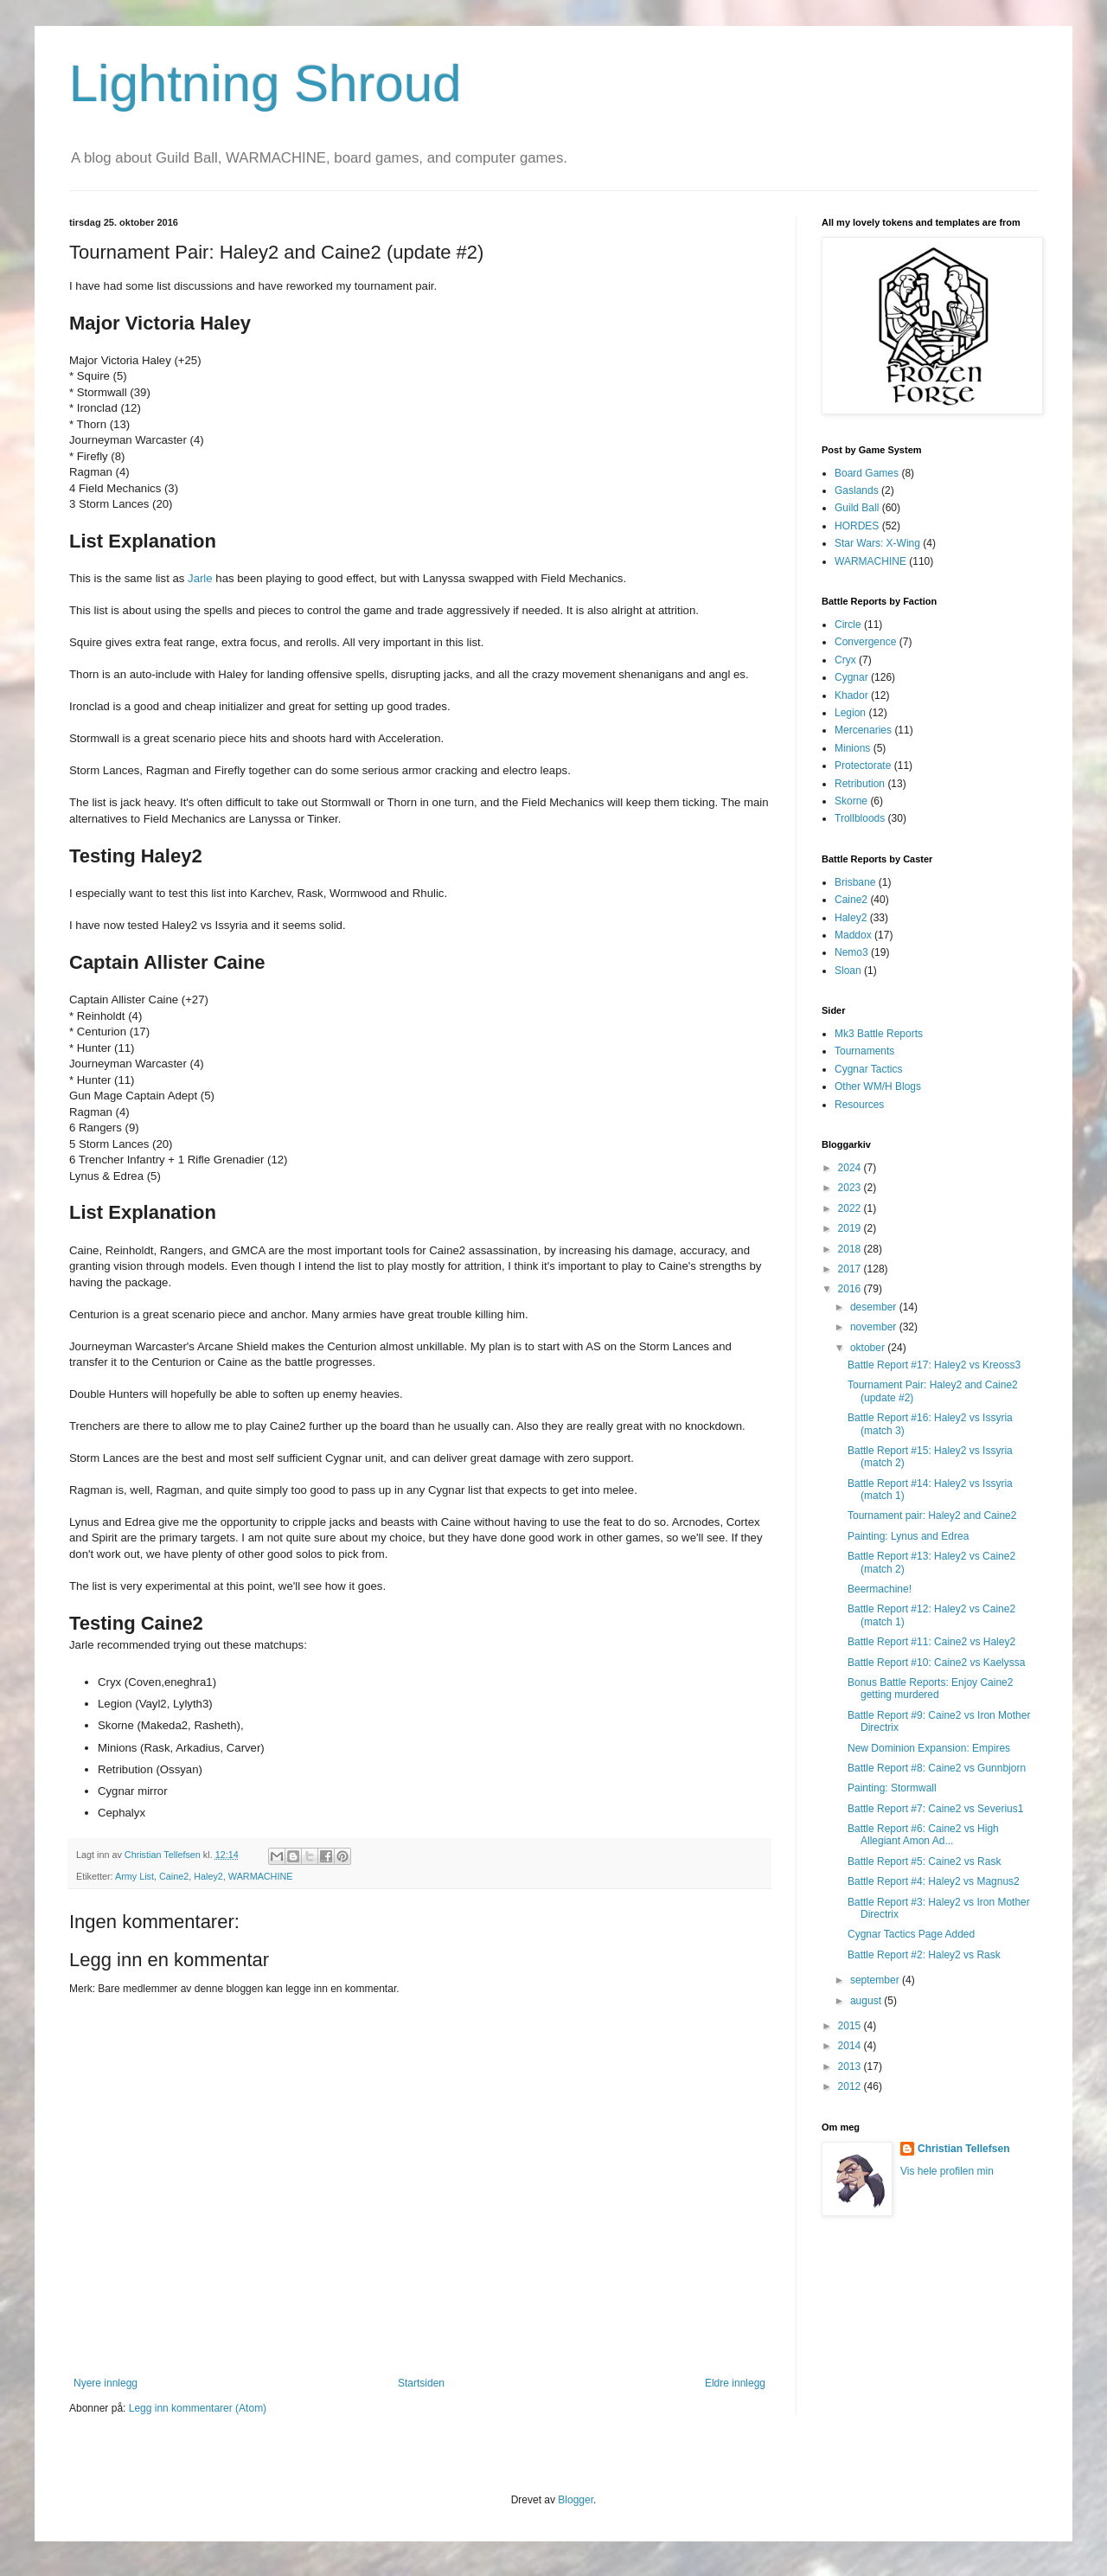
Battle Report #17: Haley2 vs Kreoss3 (934, 1365)
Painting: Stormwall (892, 1788)
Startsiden (421, 2383)
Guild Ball (857, 508)
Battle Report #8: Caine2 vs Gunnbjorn (937, 1768)
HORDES (857, 526)
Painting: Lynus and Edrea (908, 1536)
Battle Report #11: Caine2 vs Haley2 (931, 1642)
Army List (134, 1876)
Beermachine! (880, 1589)
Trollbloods (860, 818)
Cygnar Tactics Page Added (911, 1934)
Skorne (851, 801)
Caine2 (174, 1876)
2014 (851, 2046)
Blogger (575, 2500)
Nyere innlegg (106, 2383)
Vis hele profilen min (947, 2171)
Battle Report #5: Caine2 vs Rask (924, 1861)
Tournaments (864, 1051)
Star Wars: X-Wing (877, 543)
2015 (851, 2026)
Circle (848, 624)
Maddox (853, 935)
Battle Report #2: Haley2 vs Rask (924, 1955)
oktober (868, 1348)
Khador (851, 695)
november (874, 1327)
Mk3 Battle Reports (879, 1034)
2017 (851, 1269)
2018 (851, 1249)
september (876, 1980)
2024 (851, 1168)
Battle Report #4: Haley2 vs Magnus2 (934, 1881)
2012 (851, 2086)
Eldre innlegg (735, 2383)
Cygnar (851, 677)
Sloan (848, 970)
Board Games (867, 473)
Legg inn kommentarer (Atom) (197, 2408)
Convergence (865, 642)
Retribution (860, 784)
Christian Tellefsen (963, 2149)
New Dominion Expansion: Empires (929, 1748)
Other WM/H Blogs (878, 1086)
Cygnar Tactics (868, 1069)
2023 (851, 1188)
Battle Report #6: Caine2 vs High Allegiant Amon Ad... (923, 1835)
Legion (850, 713)
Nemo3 (851, 952)
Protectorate (863, 765)
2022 (851, 1208)
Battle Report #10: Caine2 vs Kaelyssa (936, 1662)
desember (874, 1307)
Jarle (200, 578)
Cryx (845, 660)
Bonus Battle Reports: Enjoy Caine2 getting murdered (930, 1688)
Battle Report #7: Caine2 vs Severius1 (935, 1809)
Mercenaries (863, 730)
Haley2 (208, 1876)
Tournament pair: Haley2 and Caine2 (932, 1515)
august (867, 2001)
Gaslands (857, 490)
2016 (851, 1289)
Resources (859, 1105)
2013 (851, 2066)
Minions (852, 748)
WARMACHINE (260, 1876)
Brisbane (855, 882)
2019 (851, 1228)
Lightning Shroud (265, 83)
